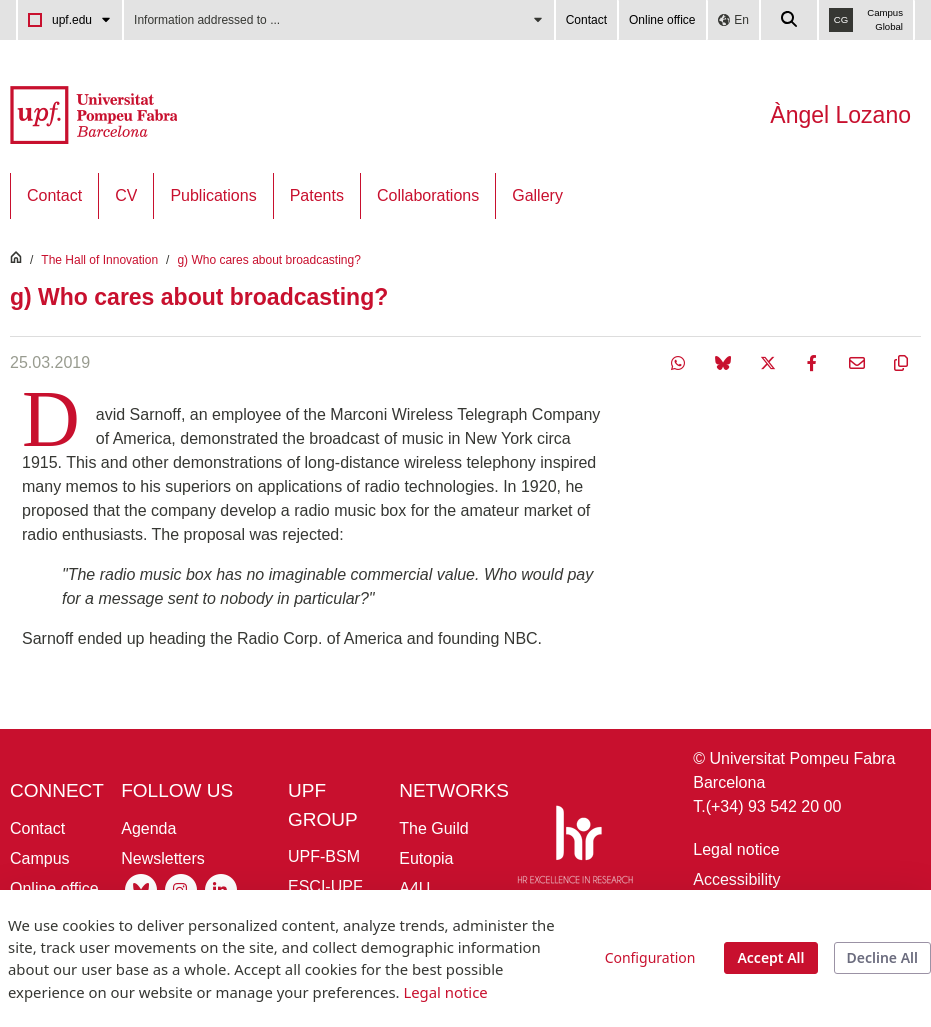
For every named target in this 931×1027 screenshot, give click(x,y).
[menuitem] (54, 196)
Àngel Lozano (840, 115)
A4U (414, 888)
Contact (586, 20)
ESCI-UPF (325, 886)
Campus (40, 858)
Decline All (882, 957)
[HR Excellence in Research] (575, 848)
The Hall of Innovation (99, 260)
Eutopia (426, 858)
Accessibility (736, 879)
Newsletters (163, 858)
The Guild (433, 828)
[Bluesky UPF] (141, 888)
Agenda (148, 828)
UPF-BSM (324, 856)
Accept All (770, 957)
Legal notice (736, 849)
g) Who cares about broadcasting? (268, 260)
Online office (662, 20)
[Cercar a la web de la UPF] (790, 20)
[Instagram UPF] (181, 888)
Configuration (650, 957)
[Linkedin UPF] (221, 888)
